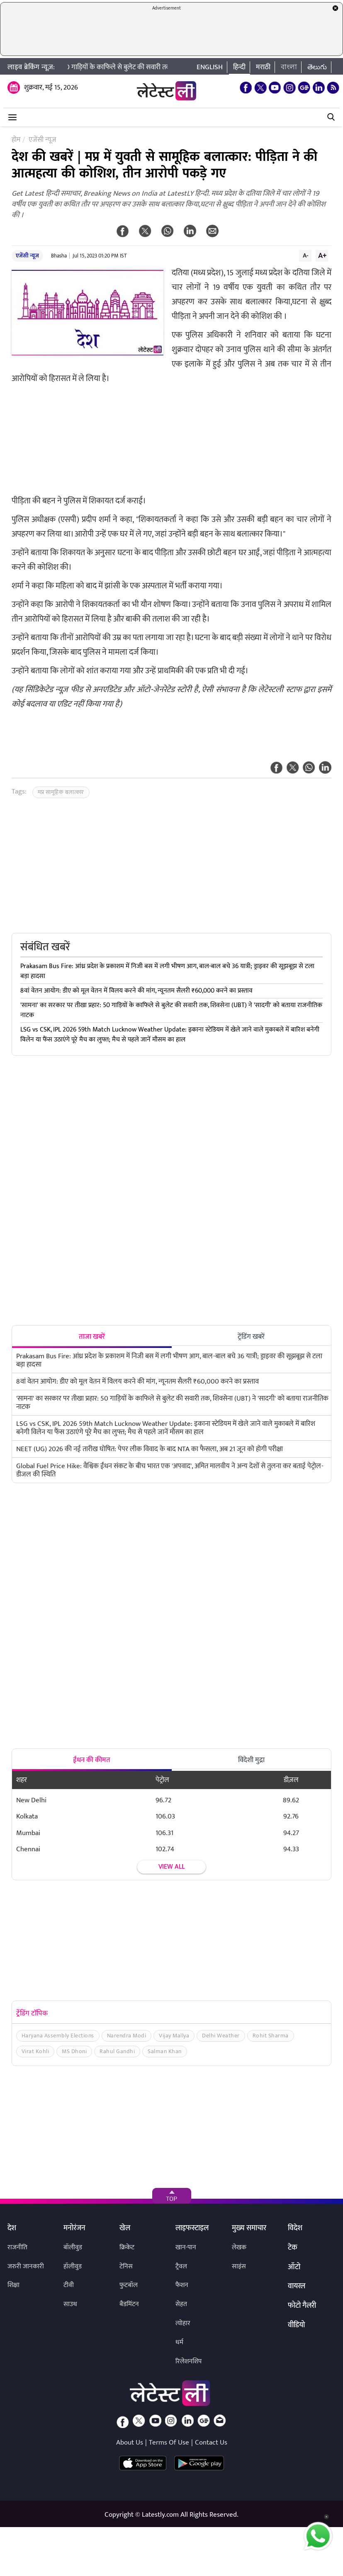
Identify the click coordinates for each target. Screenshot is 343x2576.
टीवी (68, 2285)
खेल (124, 2228)
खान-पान (185, 2247)
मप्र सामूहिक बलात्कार (61, 792)
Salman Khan (165, 2051)
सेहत (181, 2304)
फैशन (181, 2285)
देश (11, 2228)
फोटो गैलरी (302, 2306)
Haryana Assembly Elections (58, 2035)
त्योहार (182, 2323)
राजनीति (17, 2247)
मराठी (263, 67)
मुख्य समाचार (249, 2228)
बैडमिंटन (129, 2304)
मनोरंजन (74, 2228)
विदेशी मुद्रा (251, 1760)
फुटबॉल (128, 2285)
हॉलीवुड (72, 2266)
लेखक (239, 2247)
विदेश (295, 2228)
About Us (129, 2442)
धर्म (179, 2342)
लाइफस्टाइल (192, 2228)
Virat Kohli (35, 2051)
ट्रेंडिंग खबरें (251, 1337)
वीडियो (296, 2325)
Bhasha (59, 255)
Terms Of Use (169, 2442)
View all (171, 1866)
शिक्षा (13, 2285)
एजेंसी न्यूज (27, 255)
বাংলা (289, 67)
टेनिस (126, 2266)
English (210, 67)
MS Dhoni (74, 2051)
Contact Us (211, 2442)
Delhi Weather (221, 2035)
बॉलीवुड (72, 2247)
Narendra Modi (126, 2035)
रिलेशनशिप (188, 2361)
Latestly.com (160, 2514)
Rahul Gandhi (117, 2051)
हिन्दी (239, 67)
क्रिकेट (126, 2247)
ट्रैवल (181, 2266)
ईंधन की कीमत (91, 1760)
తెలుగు (317, 67)
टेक (292, 2248)
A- (306, 255)
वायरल (296, 2286)
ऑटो (294, 2267)
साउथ (70, 2304)
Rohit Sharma (271, 2035)
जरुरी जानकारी (25, 2266)
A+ (322, 255)
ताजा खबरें (92, 1337)
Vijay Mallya (174, 2035)
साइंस (239, 2266)
